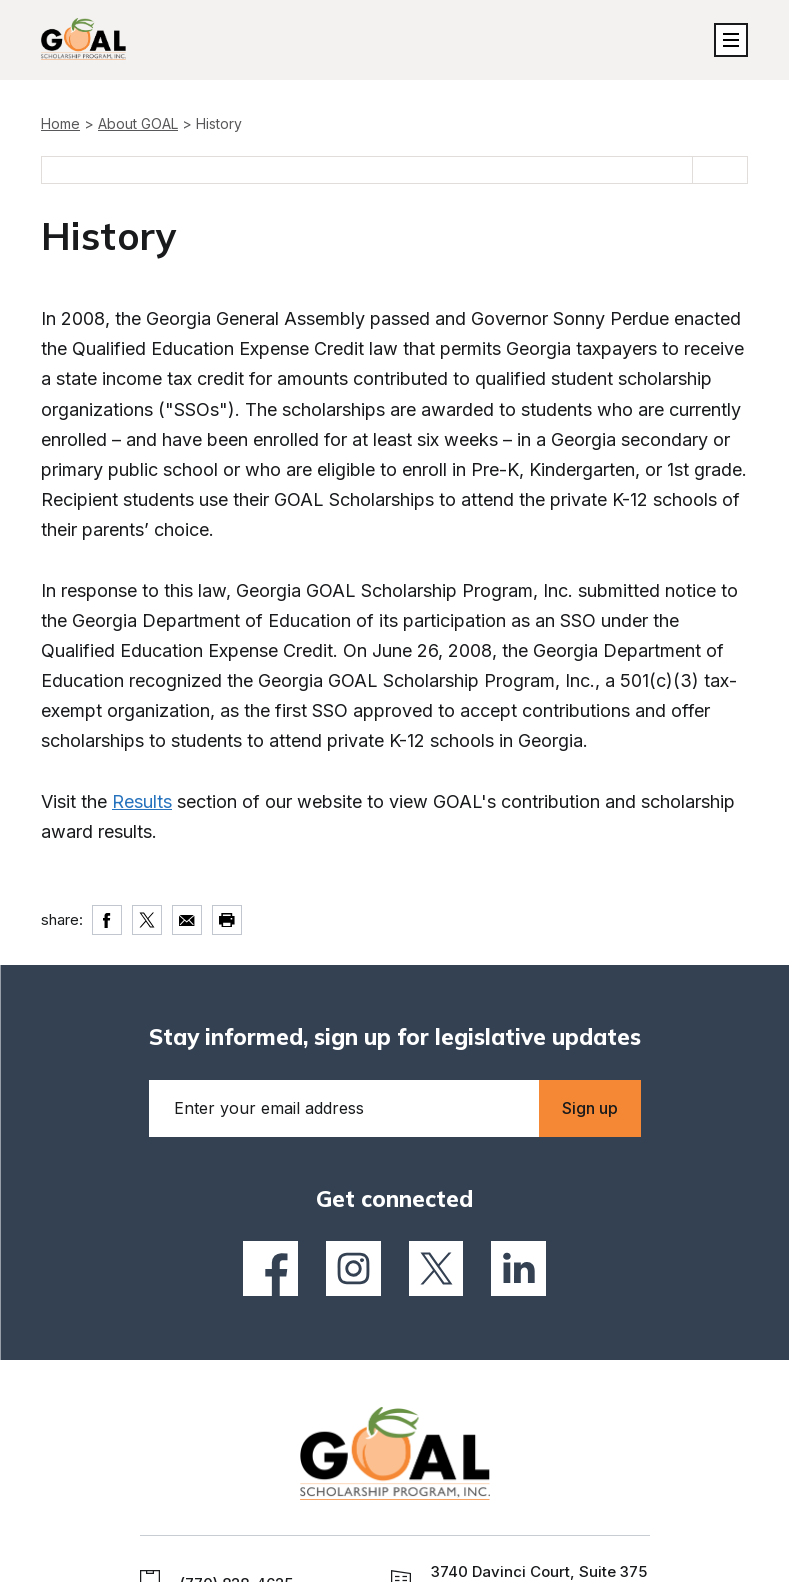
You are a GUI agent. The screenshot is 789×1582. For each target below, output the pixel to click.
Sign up (590, 1108)
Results (142, 801)
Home (60, 123)
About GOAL (138, 123)
